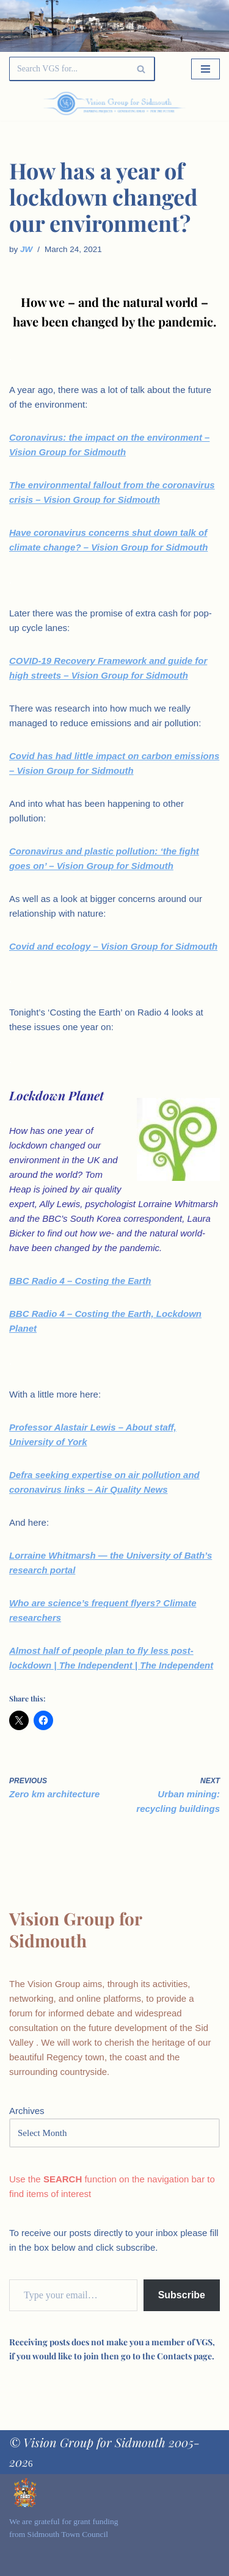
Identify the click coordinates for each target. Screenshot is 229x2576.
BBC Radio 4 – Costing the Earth (80, 1280)
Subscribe (181, 2295)
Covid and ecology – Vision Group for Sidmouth (113, 946)
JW (26, 249)
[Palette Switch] (188, 103)
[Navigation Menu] (205, 69)
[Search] (68, 69)
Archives (27, 2110)
